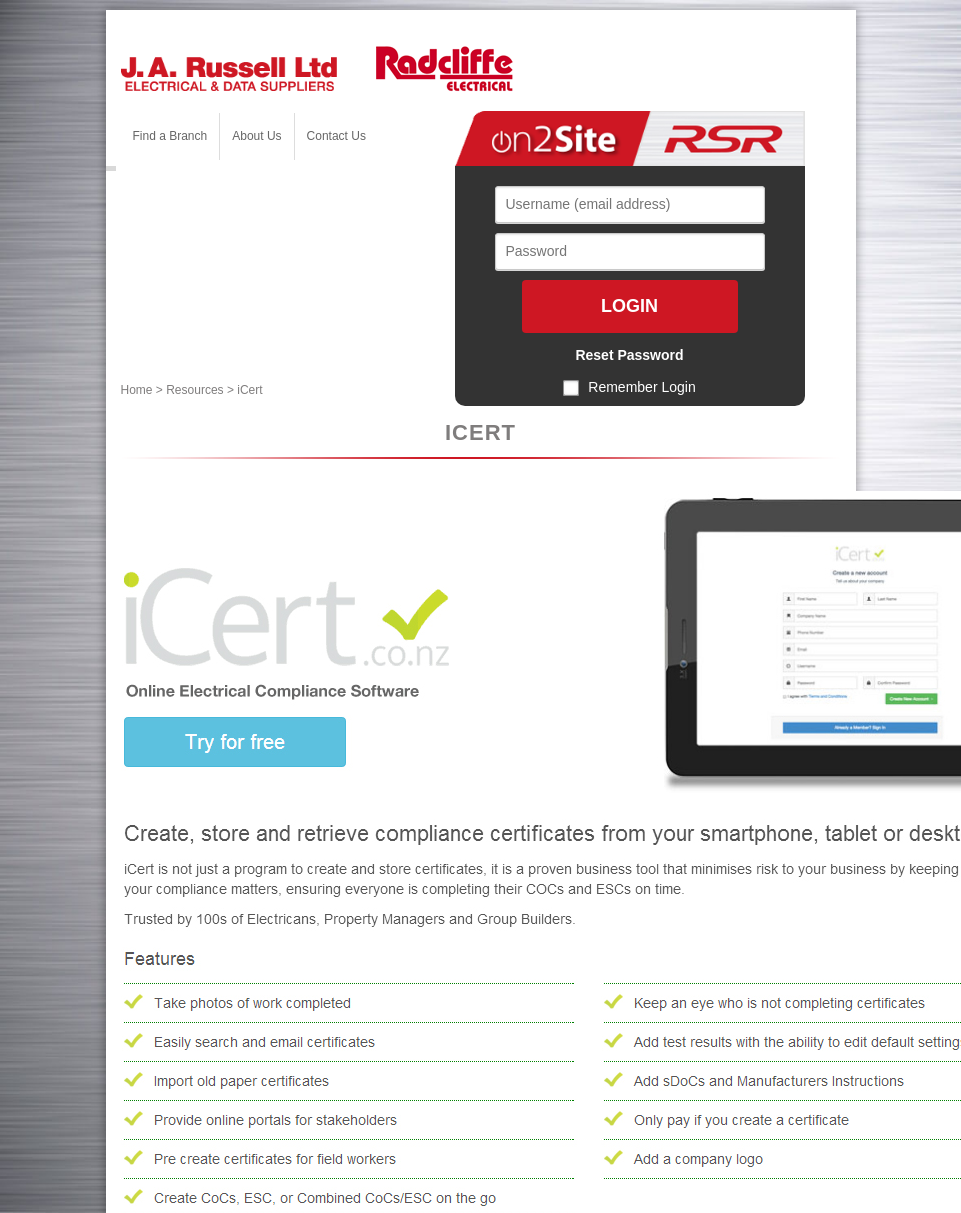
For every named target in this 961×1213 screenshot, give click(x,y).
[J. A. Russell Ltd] (229, 72)
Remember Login (641, 387)
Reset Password (629, 355)
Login (629, 306)
